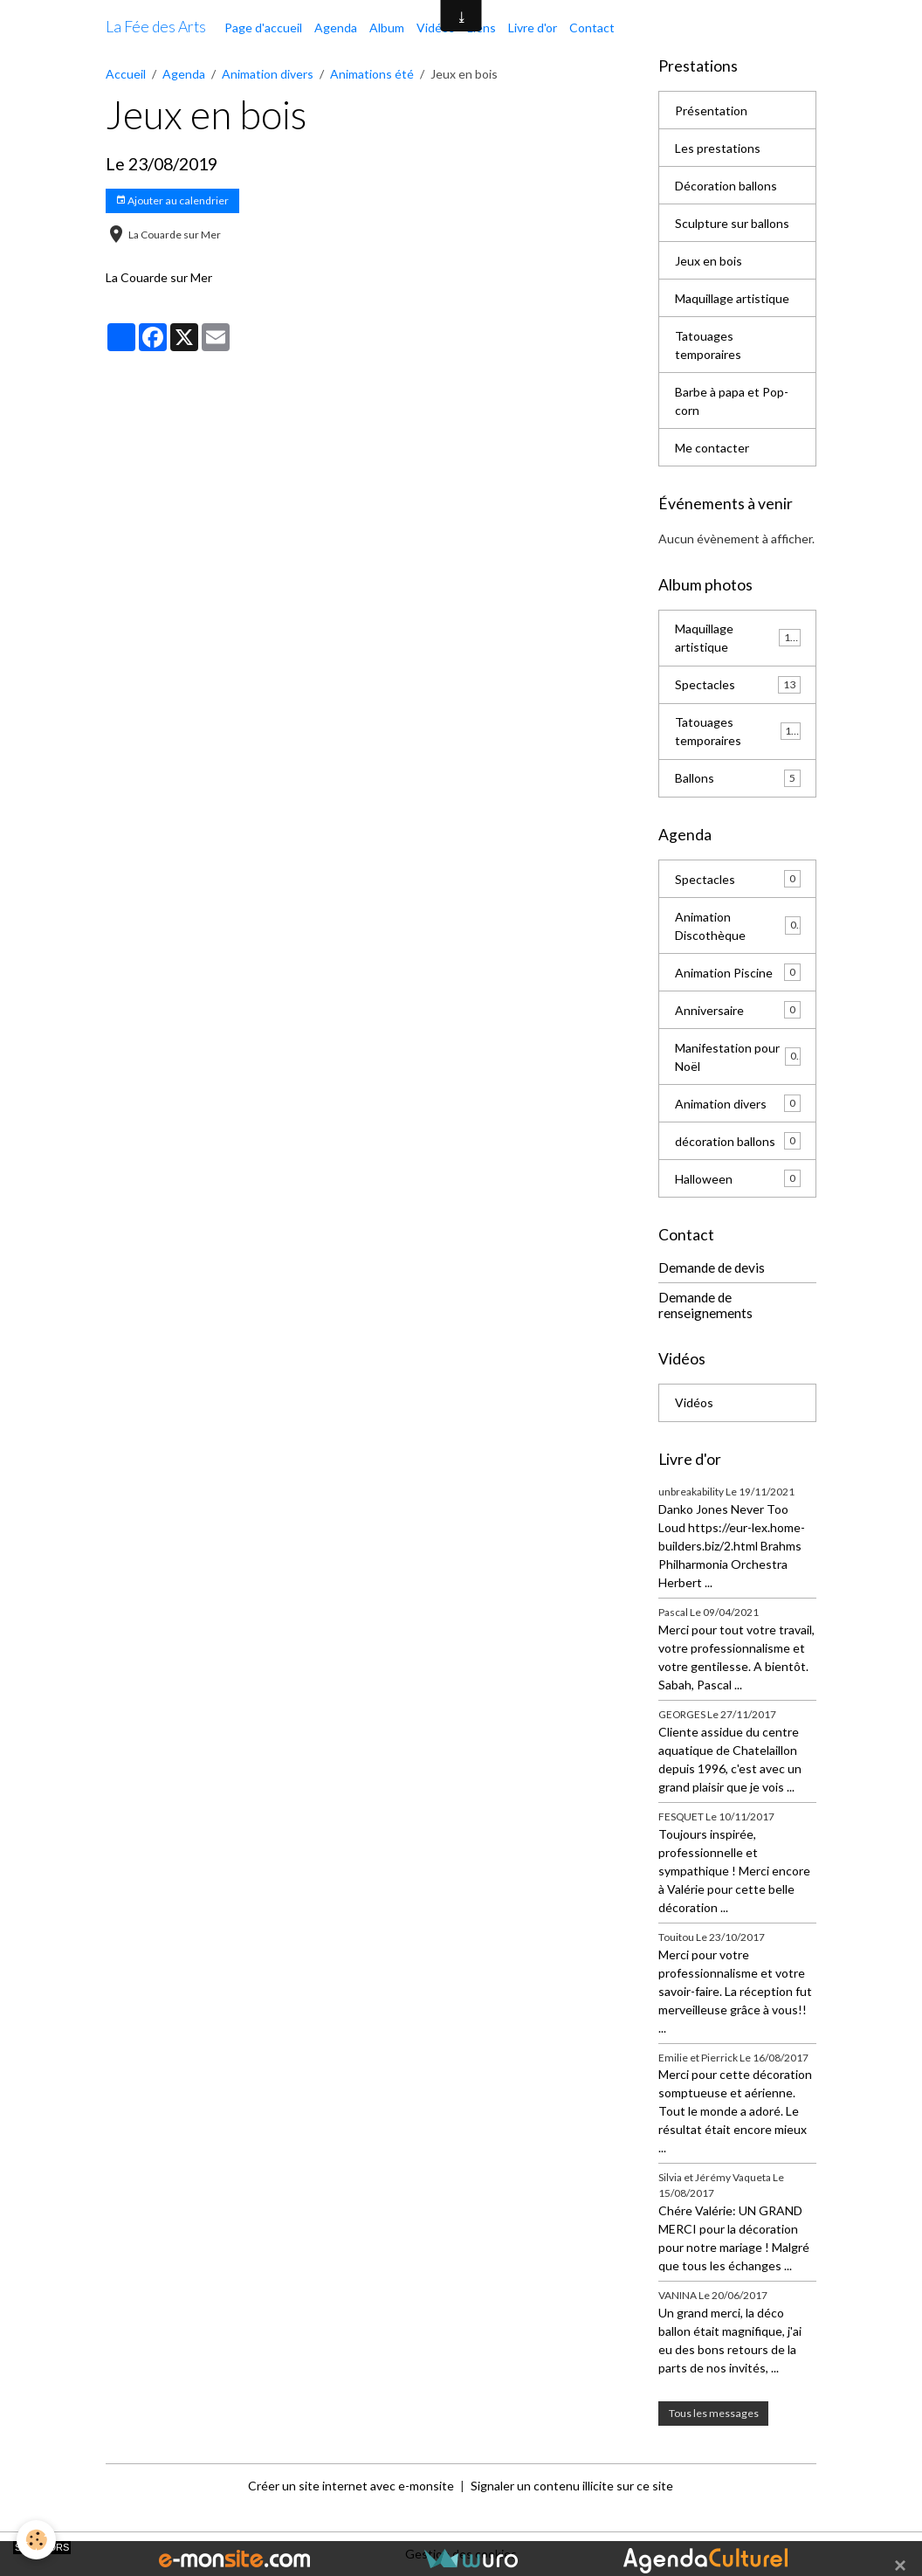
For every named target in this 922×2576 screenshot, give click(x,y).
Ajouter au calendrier (172, 200)
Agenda (335, 27)
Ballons (738, 778)
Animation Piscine (738, 972)
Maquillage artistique (732, 298)
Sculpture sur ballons (732, 223)
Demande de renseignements (705, 1305)
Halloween (738, 1178)
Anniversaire (738, 1010)
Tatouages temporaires (708, 345)
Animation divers (267, 73)
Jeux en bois (708, 260)
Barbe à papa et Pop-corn (731, 401)
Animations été (372, 73)
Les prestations (717, 148)
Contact (592, 27)
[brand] (156, 27)
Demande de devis (711, 1267)
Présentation (711, 110)
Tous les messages (714, 2413)
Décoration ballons (726, 185)
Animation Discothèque (738, 926)
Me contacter (712, 447)
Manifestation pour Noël (738, 1057)
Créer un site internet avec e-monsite (351, 2485)
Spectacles (738, 685)
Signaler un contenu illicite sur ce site (572, 2485)
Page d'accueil (263, 27)
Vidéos (435, 27)
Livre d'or (532, 27)
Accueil (126, 73)
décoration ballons (738, 1141)
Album (386, 27)
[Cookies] (37, 2539)
